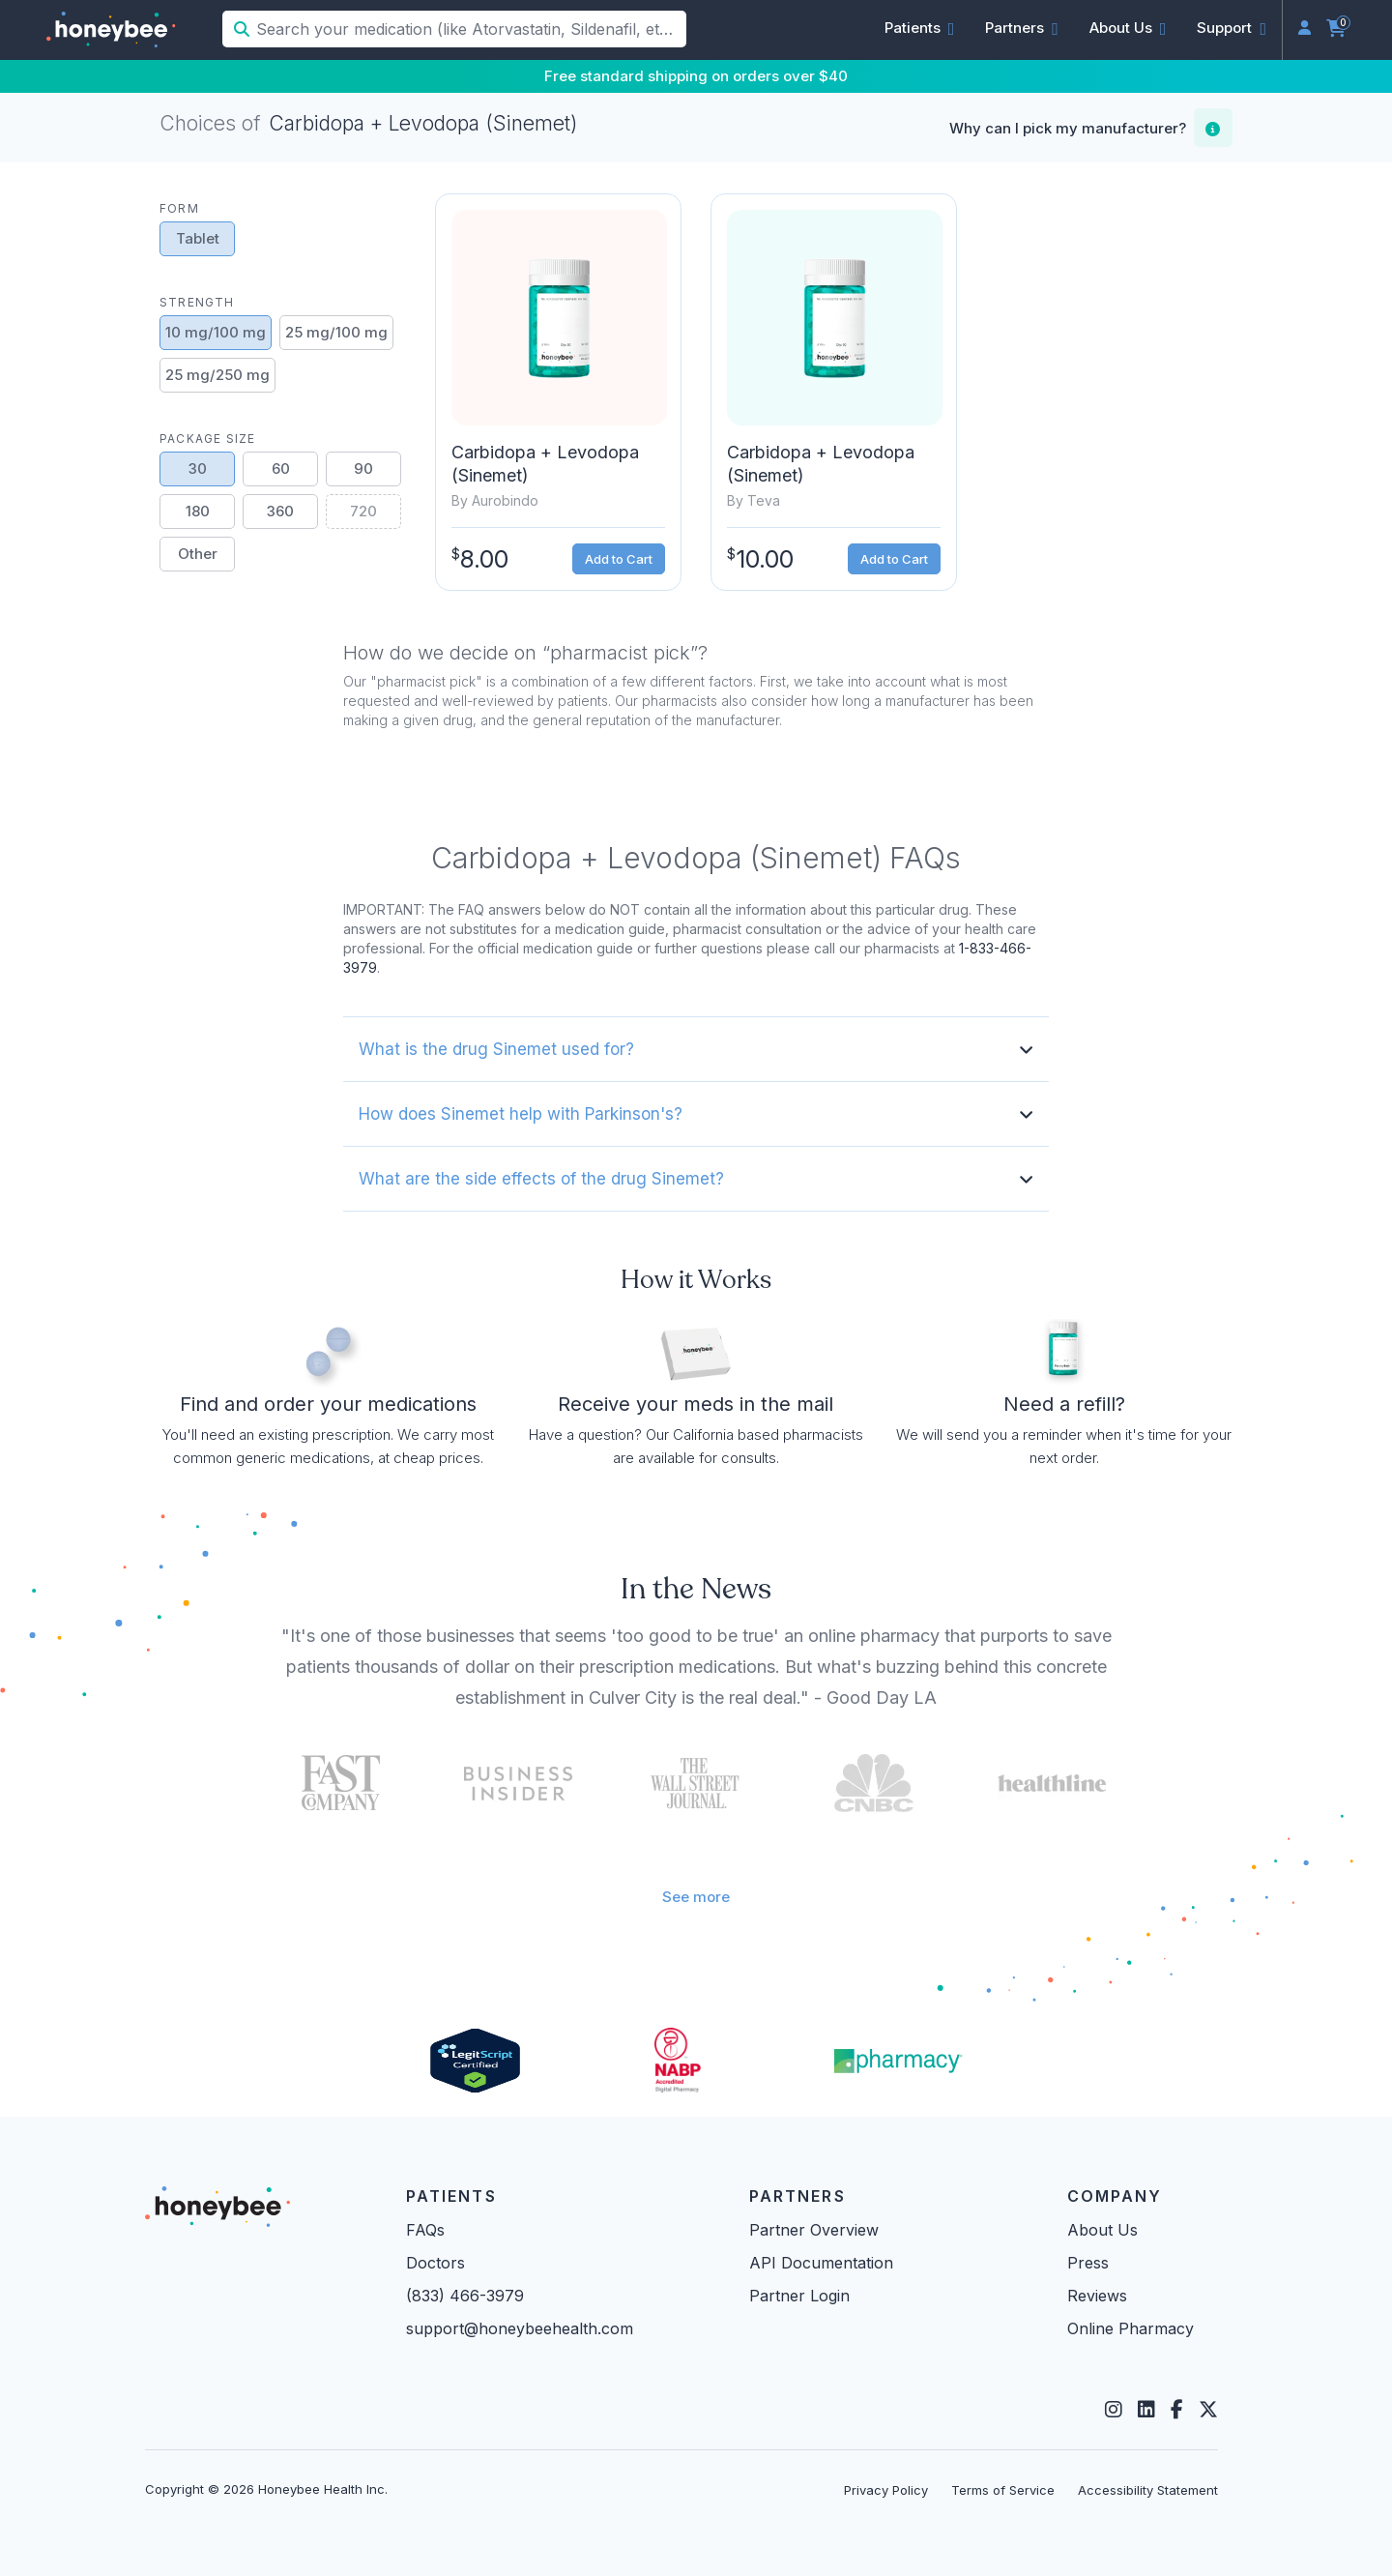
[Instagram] (1113, 2409)
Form (179, 208)
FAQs (425, 2229)
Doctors (435, 2262)
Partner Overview (814, 2229)
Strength (197, 302)
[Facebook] (1177, 2409)
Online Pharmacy (1130, 2328)
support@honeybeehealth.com (519, 2328)
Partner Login (799, 2295)
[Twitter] (1208, 2409)
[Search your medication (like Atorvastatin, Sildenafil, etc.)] (469, 29)
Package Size (207, 438)
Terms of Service (1003, 2490)
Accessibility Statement (1148, 2490)
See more (696, 1897)
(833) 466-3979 (465, 2295)
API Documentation (821, 2262)
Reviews (1097, 2295)
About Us (1102, 2229)
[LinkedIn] (1146, 2409)
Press (1088, 2262)
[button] (920, 28)
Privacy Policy (886, 2490)
